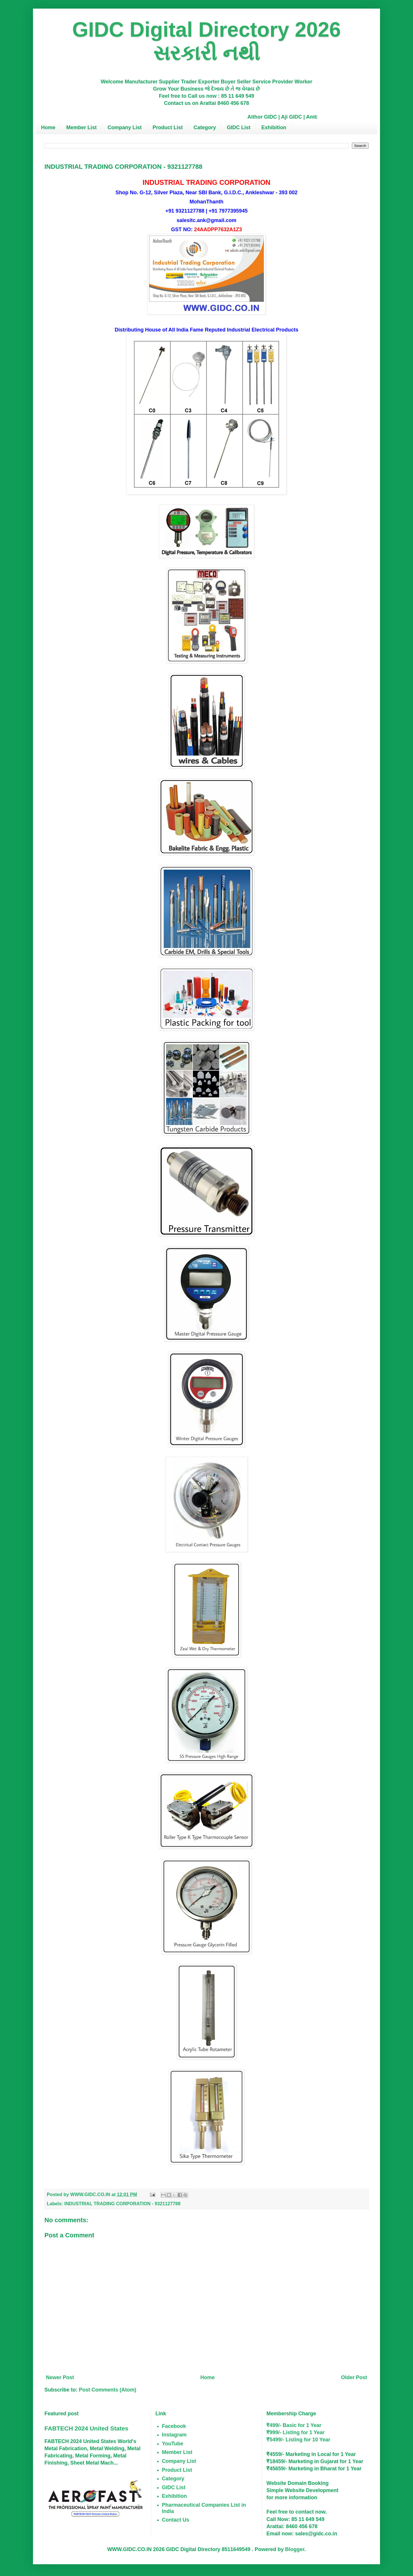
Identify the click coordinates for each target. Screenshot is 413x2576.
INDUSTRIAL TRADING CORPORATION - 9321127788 (122, 2203)
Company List (125, 127)
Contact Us (175, 2520)
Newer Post (60, 2377)
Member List (81, 127)
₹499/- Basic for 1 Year (294, 2425)
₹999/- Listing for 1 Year (295, 2432)
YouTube (172, 2443)
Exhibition (273, 127)
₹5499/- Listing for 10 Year (298, 2439)
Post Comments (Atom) (107, 2390)
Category (205, 127)
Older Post (354, 2377)
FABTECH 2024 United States (86, 2428)
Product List (168, 127)
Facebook (174, 2426)
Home (48, 127)
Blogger (294, 2549)
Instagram (174, 2435)
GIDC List (238, 127)
